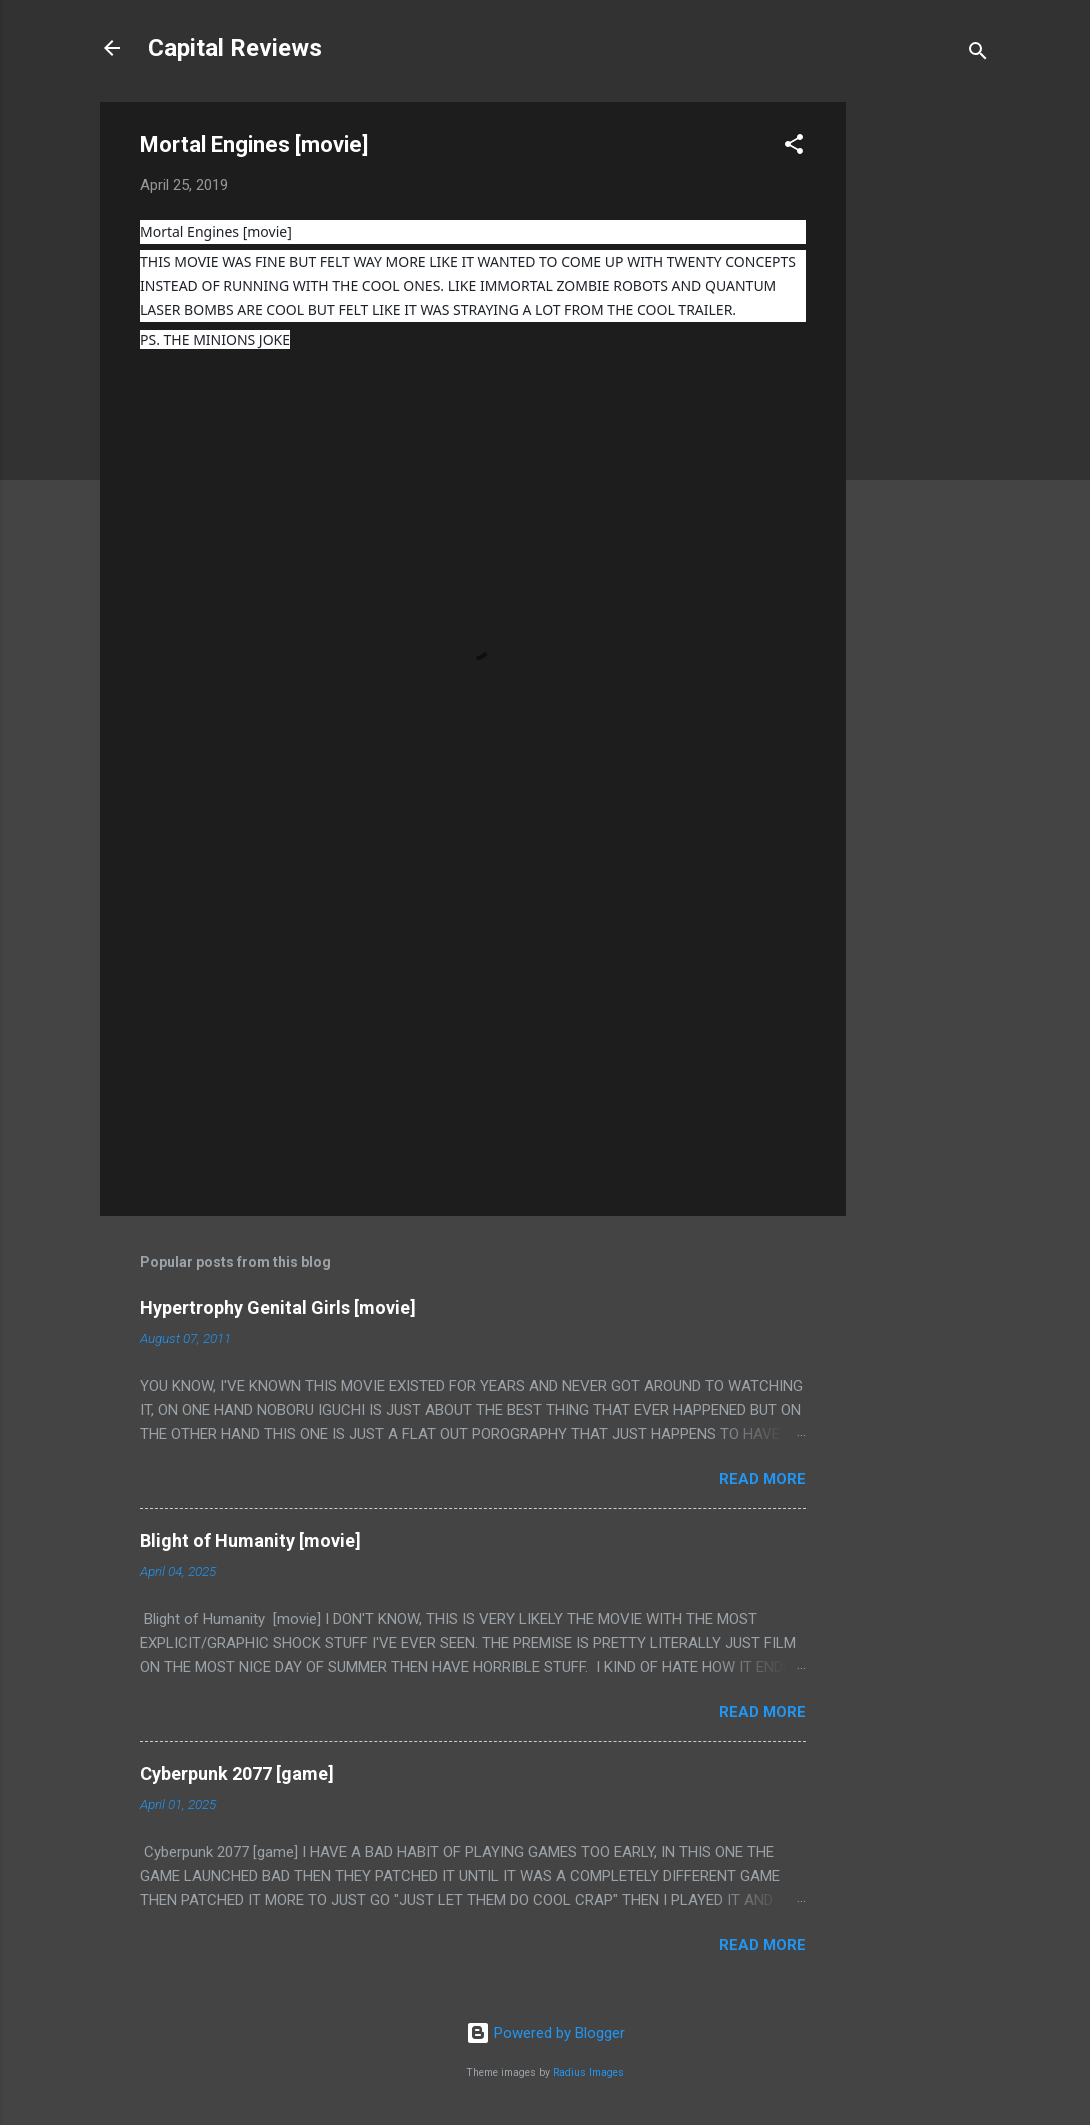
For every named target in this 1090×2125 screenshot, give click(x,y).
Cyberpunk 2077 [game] (237, 1773)
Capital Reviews (235, 48)
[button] (794, 147)
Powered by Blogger (545, 2033)
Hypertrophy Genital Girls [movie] (278, 1307)
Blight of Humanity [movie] (250, 1540)
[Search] (978, 54)
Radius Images (588, 2072)
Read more (762, 1479)
